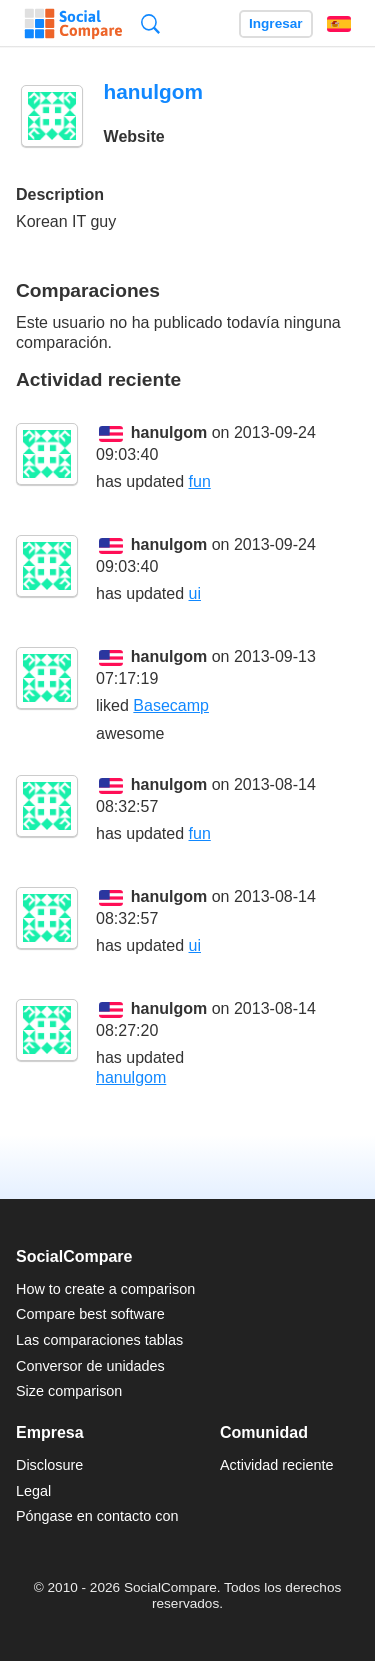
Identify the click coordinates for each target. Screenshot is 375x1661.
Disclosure (49, 1465)
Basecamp (171, 705)
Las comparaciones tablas (99, 1340)
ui (195, 593)
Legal (33, 1491)
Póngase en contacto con (97, 1516)
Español (339, 24)
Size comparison (69, 1391)
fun (200, 481)
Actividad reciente (277, 1465)
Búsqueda (150, 23)
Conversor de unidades (90, 1366)
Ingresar (276, 23)
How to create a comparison (105, 1289)
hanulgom (169, 432)
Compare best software (90, 1314)
